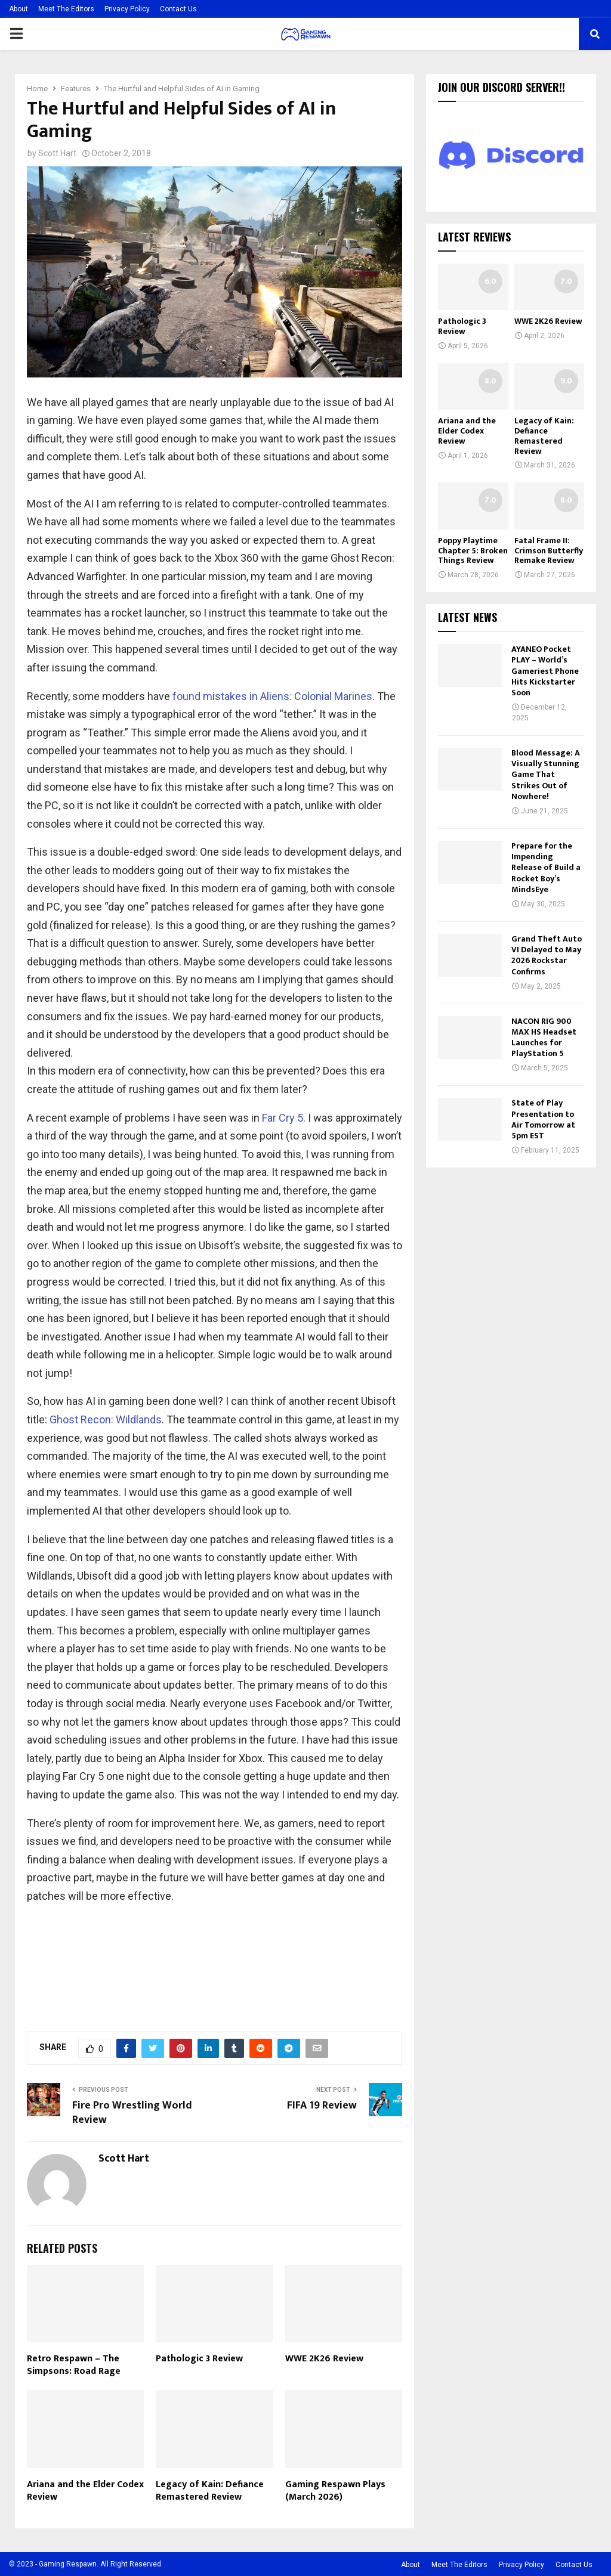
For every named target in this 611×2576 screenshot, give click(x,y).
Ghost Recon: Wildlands (106, 1419)
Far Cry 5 (282, 1117)
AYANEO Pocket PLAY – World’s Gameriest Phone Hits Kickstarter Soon (545, 670)
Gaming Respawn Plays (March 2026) (335, 2490)
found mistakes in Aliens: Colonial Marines (272, 696)
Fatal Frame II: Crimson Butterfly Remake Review (548, 551)
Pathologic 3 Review (199, 2359)
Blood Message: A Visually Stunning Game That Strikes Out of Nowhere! (545, 774)
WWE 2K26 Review (324, 2359)
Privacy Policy (127, 9)
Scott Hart (57, 153)
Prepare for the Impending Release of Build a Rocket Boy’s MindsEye (546, 867)
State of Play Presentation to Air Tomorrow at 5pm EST (543, 1119)
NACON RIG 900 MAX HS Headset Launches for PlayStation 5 (543, 1037)
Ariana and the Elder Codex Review (85, 2490)
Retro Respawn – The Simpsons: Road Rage (74, 2365)
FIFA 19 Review (322, 2105)
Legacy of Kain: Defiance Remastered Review (210, 2490)
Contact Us (178, 9)
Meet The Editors (66, 9)
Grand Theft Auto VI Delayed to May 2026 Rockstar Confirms (546, 955)
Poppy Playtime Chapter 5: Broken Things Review (473, 551)
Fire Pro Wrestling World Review (132, 2113)
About (18, 9)
